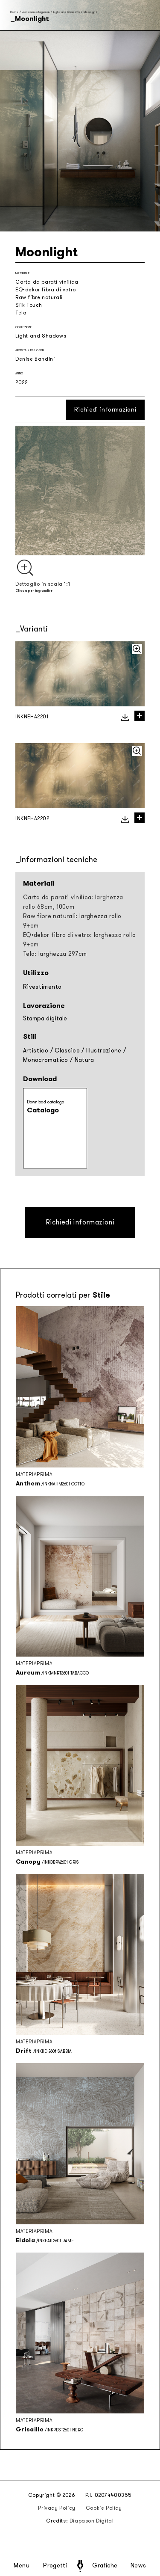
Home (14, 12)
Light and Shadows (66, 12)
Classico (67, 1050)
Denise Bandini (35, 359)
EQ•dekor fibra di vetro (45, 289)
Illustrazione (104, 1050)
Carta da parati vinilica (46, 282)
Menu (22, 2566)
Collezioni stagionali (35, 12)
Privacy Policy (56, 2508)
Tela (20, 312)
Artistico (35, 1050)
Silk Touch (28, 305)
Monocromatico (45, 1060)
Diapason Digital (92, 2520)
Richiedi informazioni (105, 410)
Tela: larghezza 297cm (55, 954)
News (138, 2566)
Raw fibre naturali (39, 297)
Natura (84, 1060)
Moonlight (90, 12)
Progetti (55, 2566)
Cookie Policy (104, 2508)
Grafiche (104, 2566)
